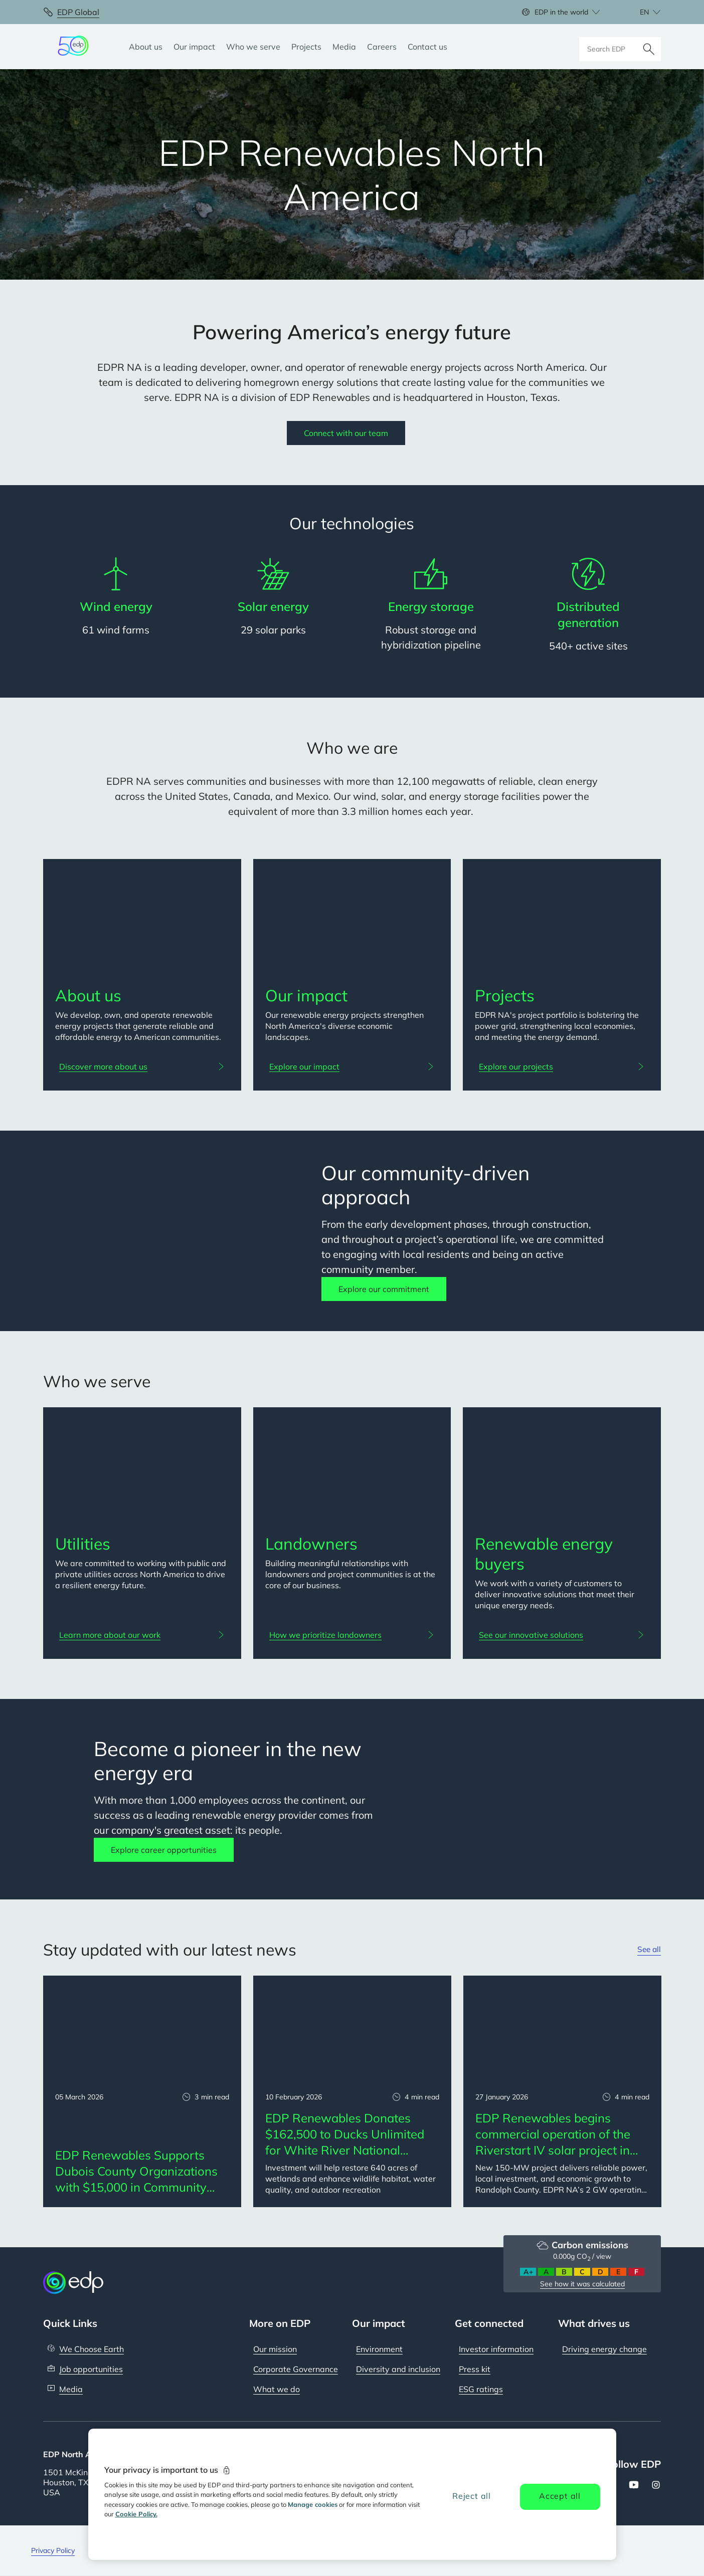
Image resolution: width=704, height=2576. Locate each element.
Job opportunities (91, 2369)
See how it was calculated (582, 2283)
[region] (352, 2494)
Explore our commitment (383, 1289)
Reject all (471, 2496)
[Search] (649, 47)
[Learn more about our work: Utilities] (142, 1635)
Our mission (275, 2349)
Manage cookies (312, 2504)
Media (71, 2389)
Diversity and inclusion (398, 2369)
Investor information (496, 2349)
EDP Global (78, 12)
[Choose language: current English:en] (639, 12)
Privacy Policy (53, 2550)
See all (648, 1950)
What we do (276, 2389)
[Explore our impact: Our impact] (352, 1066)
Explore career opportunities (164, 1850)
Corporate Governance (295, 2369)
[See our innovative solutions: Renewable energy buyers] (562, 1635)
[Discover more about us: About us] (142, 1066)
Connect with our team (346, 433)
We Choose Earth (91, 2349)
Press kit (474, 2369)
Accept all (560, 2496)
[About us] (145, 46)
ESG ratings (481, 2389)
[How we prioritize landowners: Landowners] (352, 1635)
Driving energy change (604, 2349)
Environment (379, 2349)
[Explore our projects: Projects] (562, 1066)
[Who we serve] (253, 46)
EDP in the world (561, 12)
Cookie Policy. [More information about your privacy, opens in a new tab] (136, 2514)
